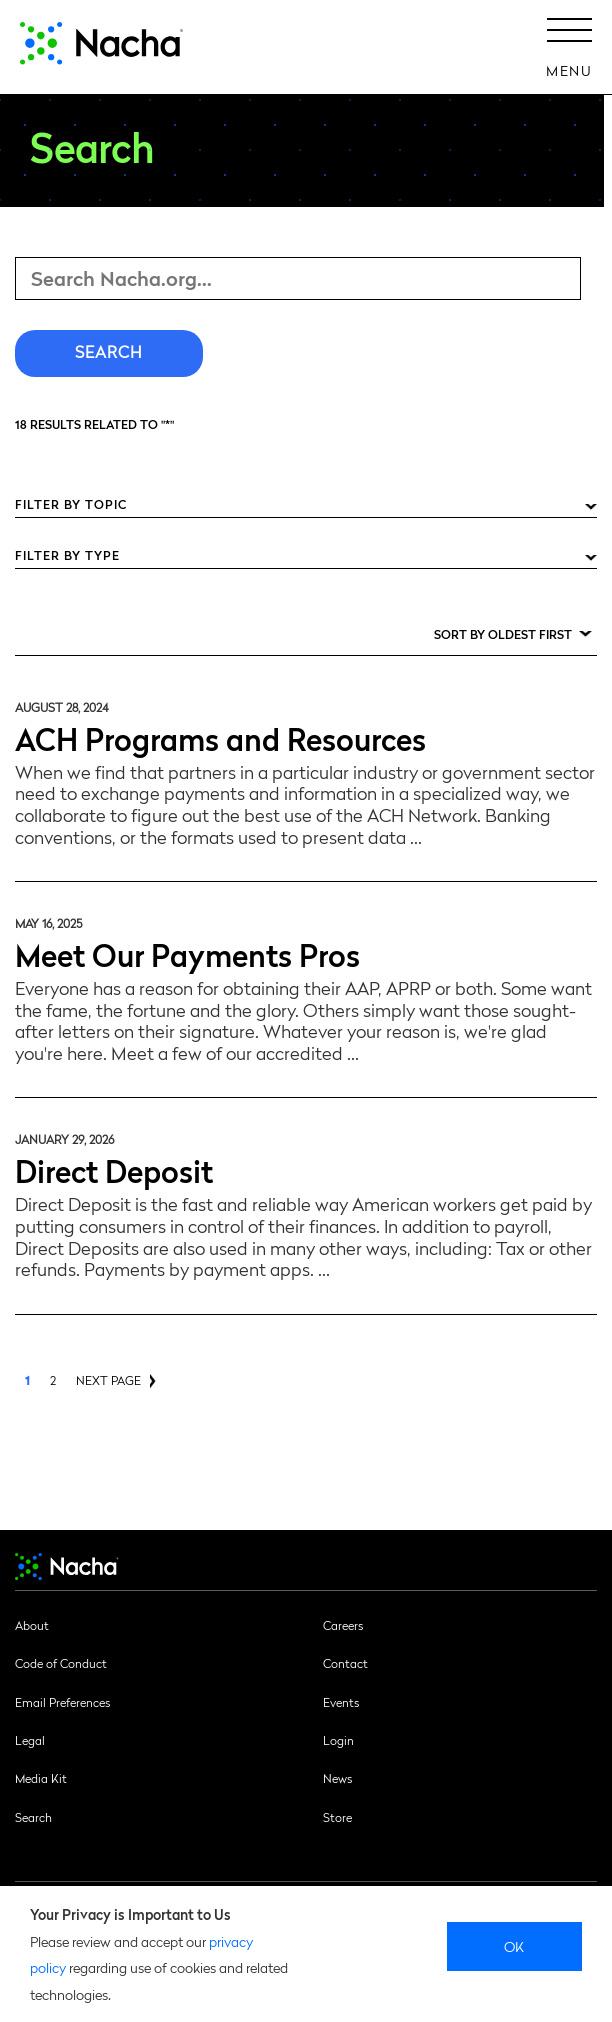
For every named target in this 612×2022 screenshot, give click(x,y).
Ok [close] (514, 1946)
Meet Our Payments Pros (187, 953)
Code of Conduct (61, 1663)
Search (33, 1817)
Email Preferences (62, 1702)
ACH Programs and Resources (220, 737)
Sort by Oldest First (503, 634)
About (32, 1625)
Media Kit (41, 1778)
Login (338, 1740)
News (337, 1778)
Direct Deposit (114, 1169)
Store (337, 1817)
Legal (30, 1740)
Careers (343, 1625)
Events (341, 1702)
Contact (345, 1663)
